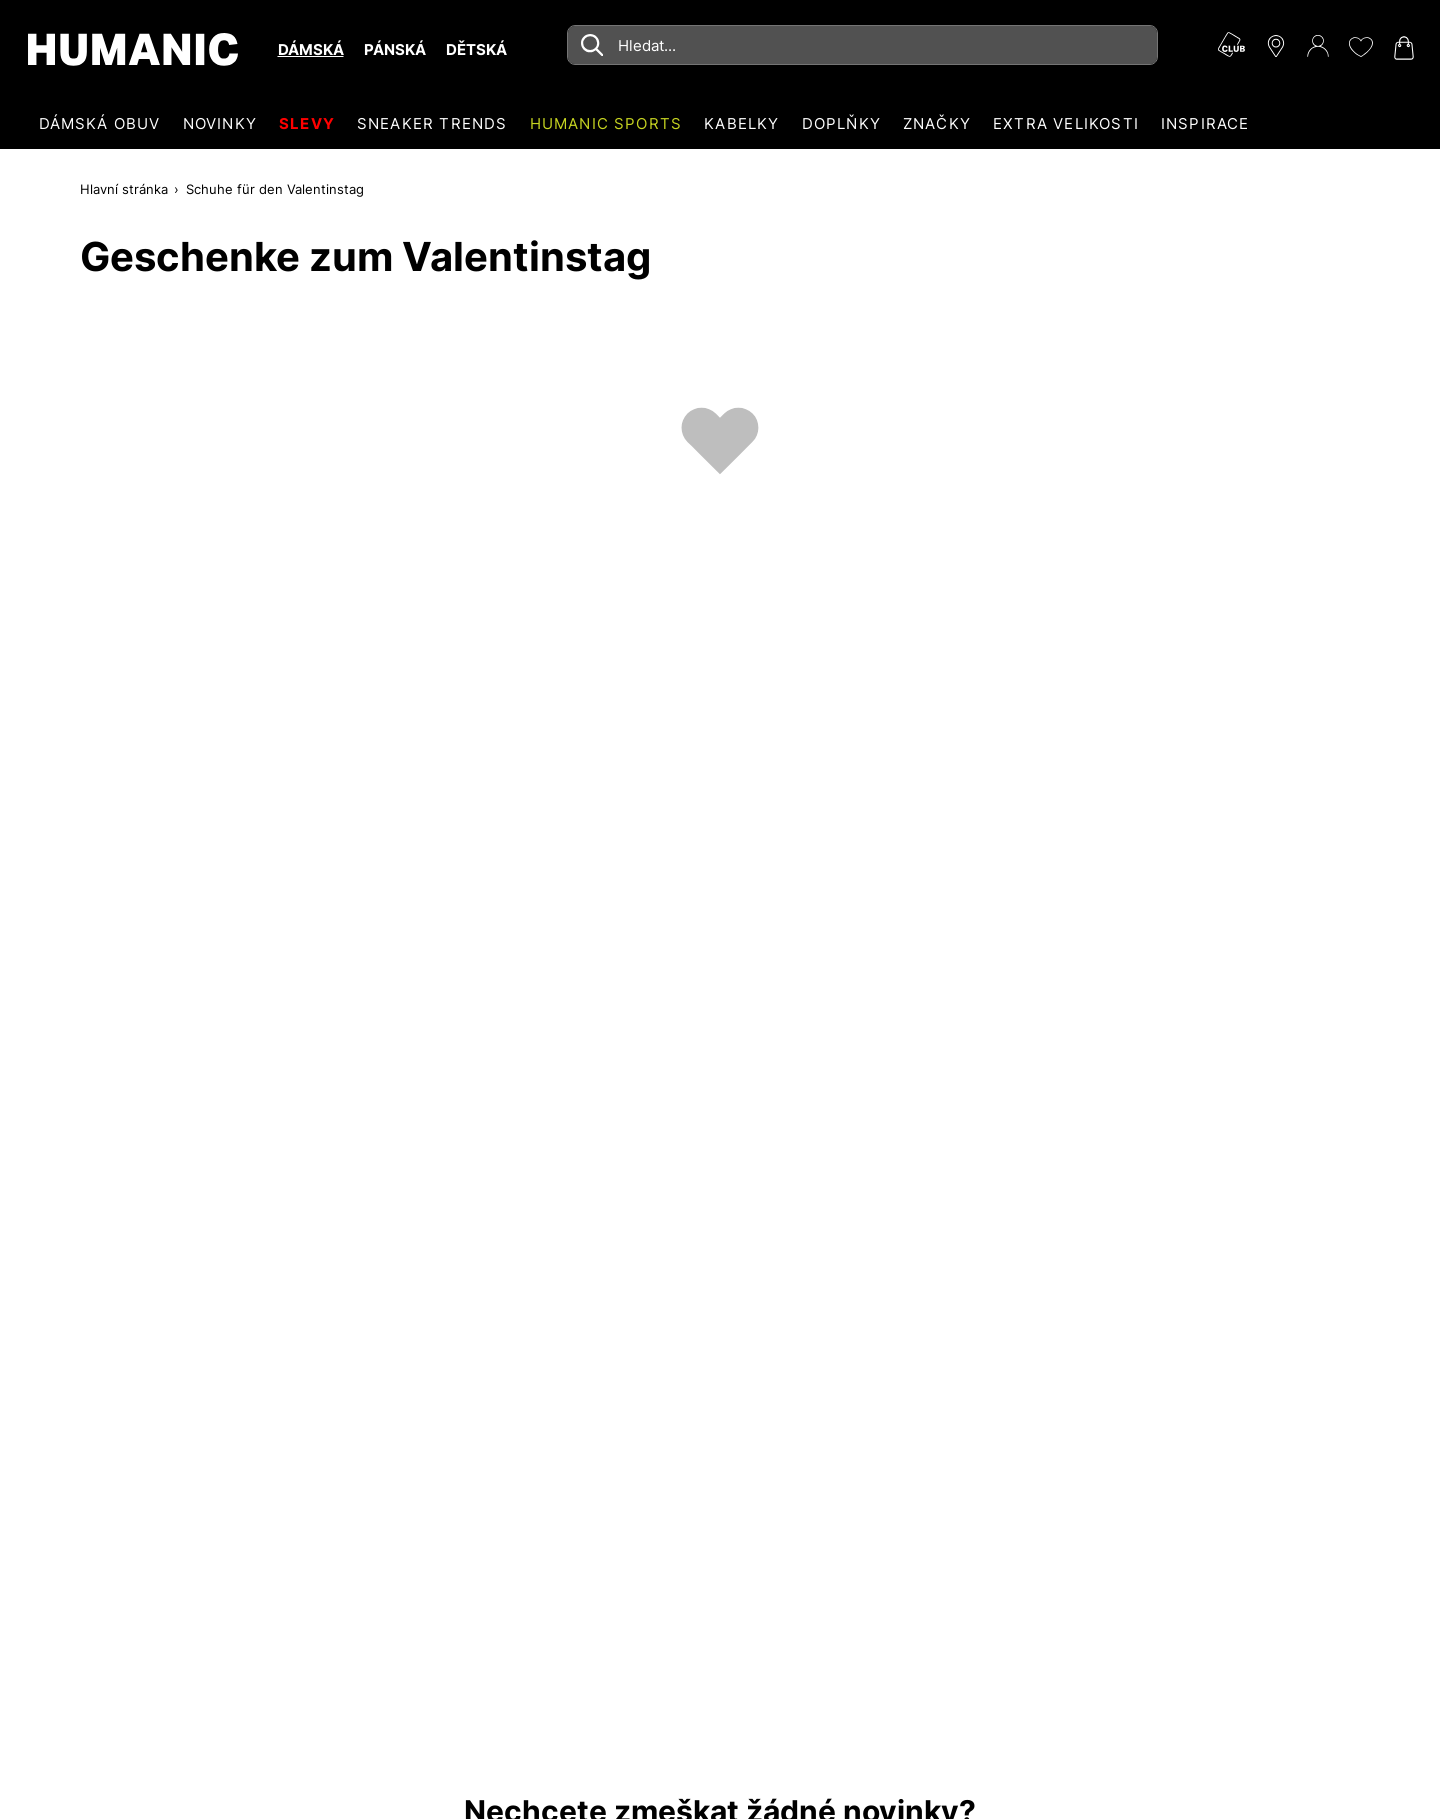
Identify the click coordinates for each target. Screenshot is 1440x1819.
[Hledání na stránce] (862, 45)
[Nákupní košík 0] (1402, 48)
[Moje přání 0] (1360, 47)
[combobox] (862, 45)
